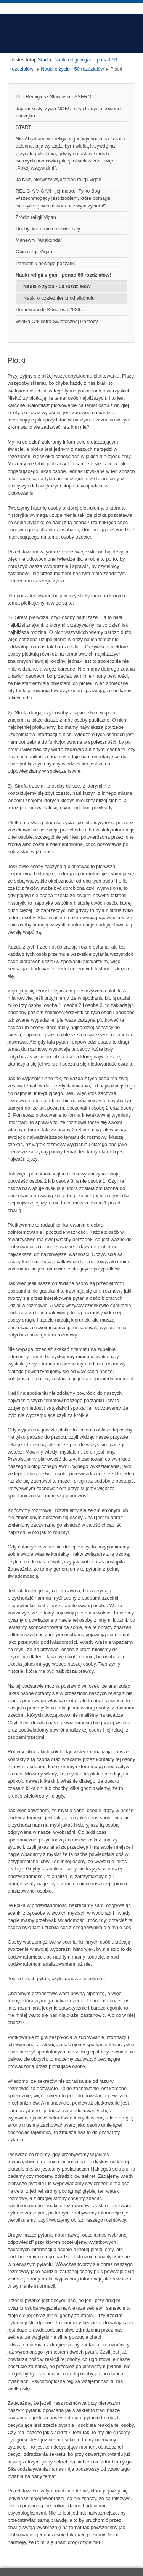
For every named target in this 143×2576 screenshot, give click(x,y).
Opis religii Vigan (34, 251)
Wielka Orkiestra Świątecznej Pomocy (57, 321)
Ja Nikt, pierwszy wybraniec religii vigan (58, 179)
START (23, 127)
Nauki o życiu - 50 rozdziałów (72, 69)
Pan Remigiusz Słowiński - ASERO (53, 97)
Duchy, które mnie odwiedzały (48, 229)
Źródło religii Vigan (36, 217)
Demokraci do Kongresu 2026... (50, 309)
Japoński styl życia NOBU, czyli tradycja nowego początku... (68, 112)
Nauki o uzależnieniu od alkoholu (59, 298)
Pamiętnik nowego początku (46, 263)
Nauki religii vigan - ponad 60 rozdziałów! (63, 275)
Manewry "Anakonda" (39, 240)
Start (43, 60)
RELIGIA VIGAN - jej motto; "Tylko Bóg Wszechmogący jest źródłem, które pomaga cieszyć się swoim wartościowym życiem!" (63, 198)
